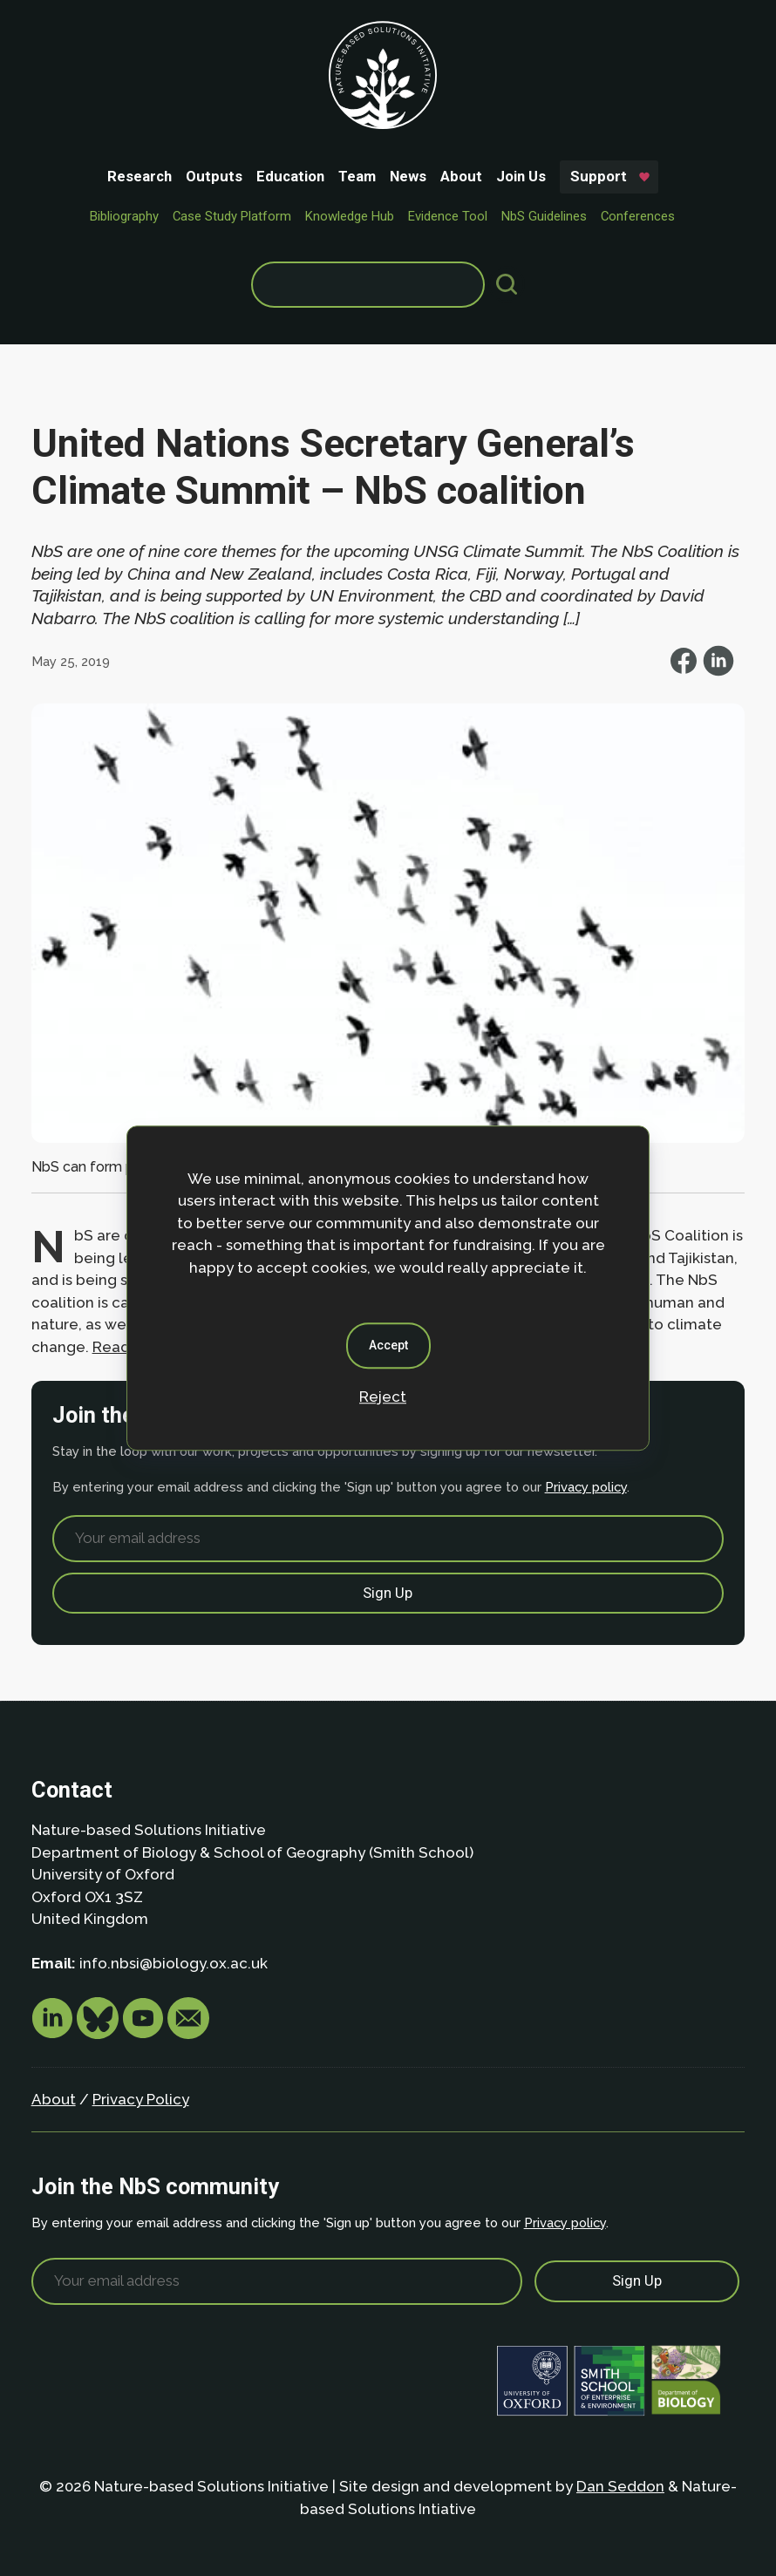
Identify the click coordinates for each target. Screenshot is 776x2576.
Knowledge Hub (349, 216)
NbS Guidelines (544, 216)
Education (290, 176)
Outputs (214, 176)
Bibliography (124, 216)
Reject (382, 1396)
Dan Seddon (620, 2486)
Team (357, 176)
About (461, 176)
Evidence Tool (447, 216)
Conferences (638, 216)
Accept (388, 1345)
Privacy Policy (140, 2099)
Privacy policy (586, 1486)
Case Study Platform (232, 216)
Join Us (521, 176)
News (408, 176)
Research (139, 176)
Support (598, 176)
